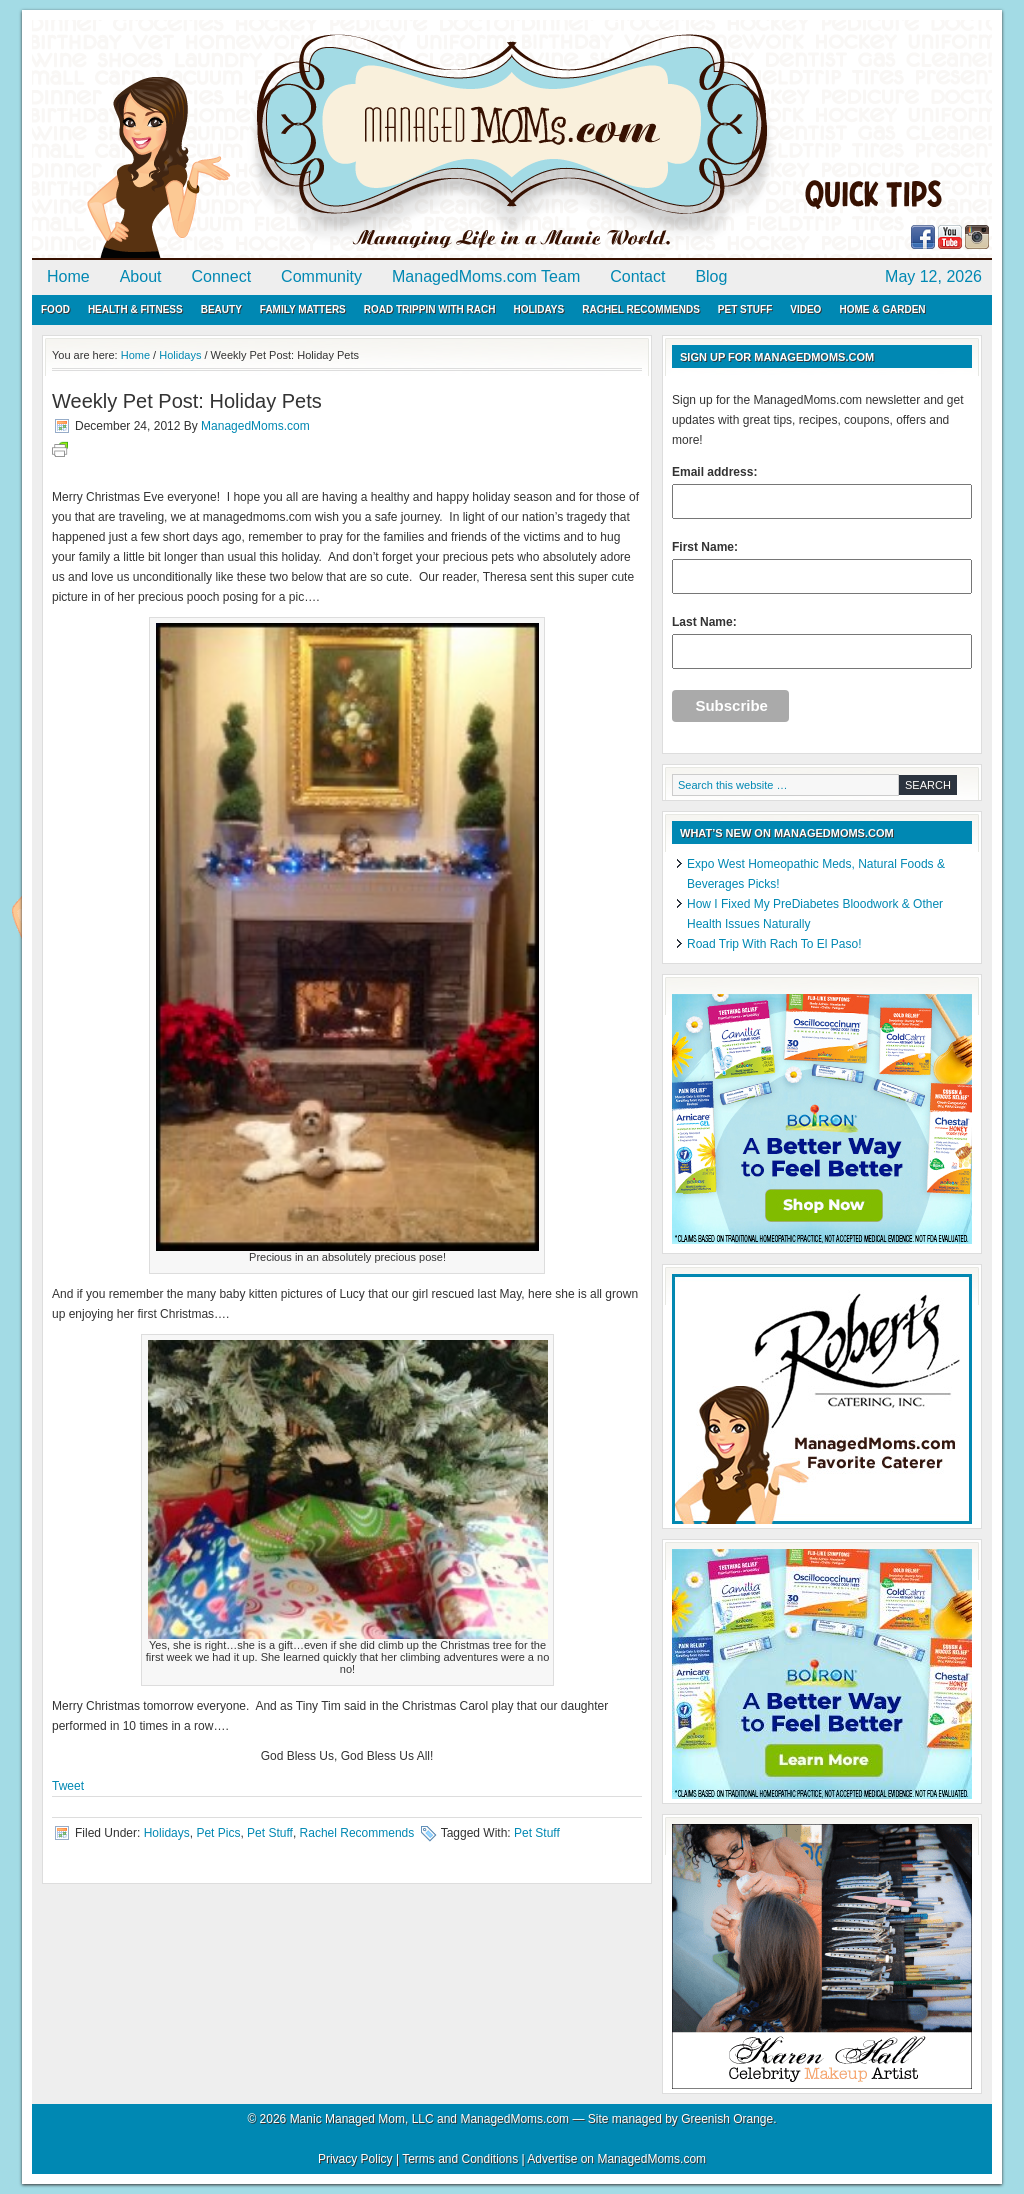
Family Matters (303, 309)
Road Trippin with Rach (430, 309)
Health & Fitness (135, 309)
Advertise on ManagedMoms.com (616, 2159)
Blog (711, 276)
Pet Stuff (745, 309)
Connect (222, 276)
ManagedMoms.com (262, 140)
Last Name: (822, 642)
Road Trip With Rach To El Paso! (774, 944)
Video (805, 309)
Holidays (538, 309)
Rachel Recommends (641, 309)
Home (68, 276)
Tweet (68, 1786)
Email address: (822, 492)
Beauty (221, 309)
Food (55, 309)
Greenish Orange (727, 2119)
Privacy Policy (355, 2159)
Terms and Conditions (460, 2159)
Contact (637, 276)
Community (321, 276)
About (141, 276)
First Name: (822, 567)
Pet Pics (218, 1833)
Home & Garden (882, 309)
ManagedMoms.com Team (486, 276)
